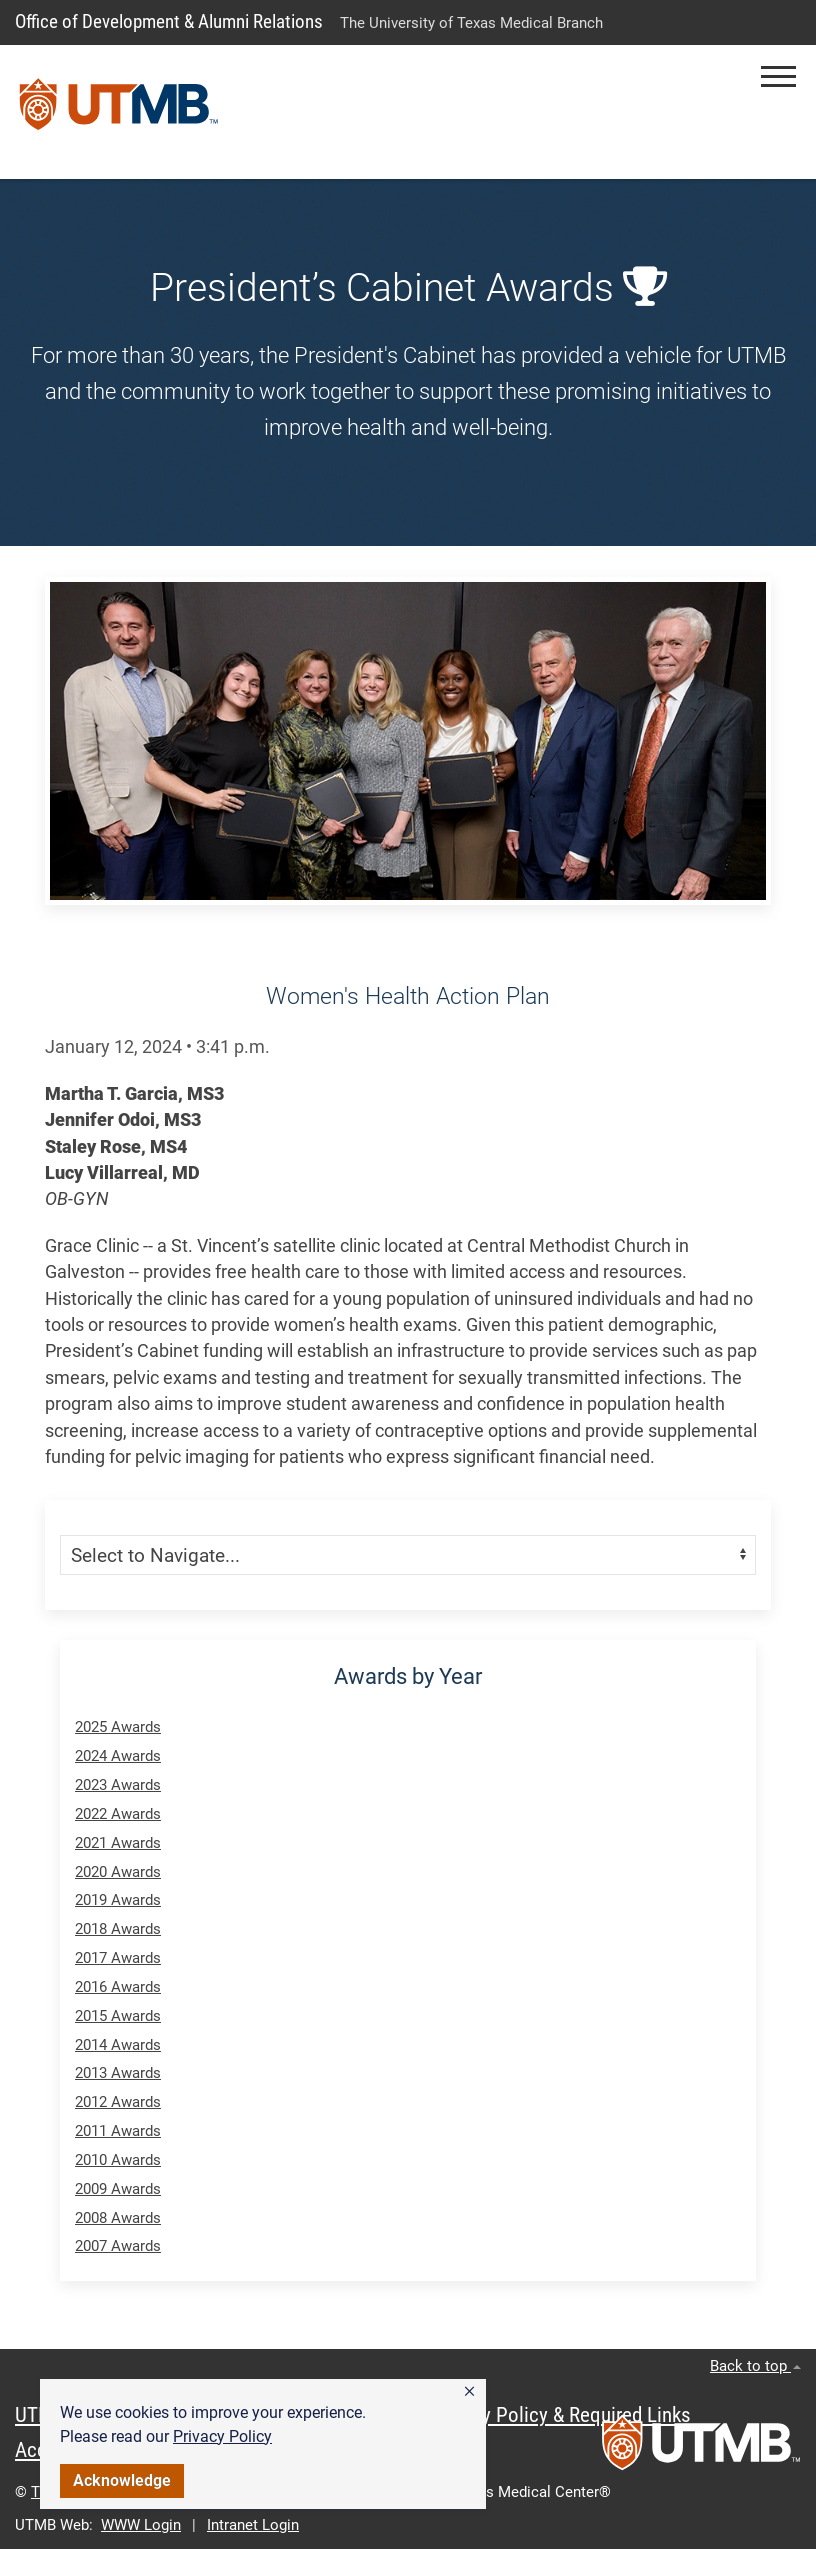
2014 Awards (118, 2045)
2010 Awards (118, 2160)
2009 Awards (118, 2189)
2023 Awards (118, 1785)
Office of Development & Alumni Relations (169, 21)
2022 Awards (118, 1814)
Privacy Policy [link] (222, 2436)
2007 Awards (118, 2246)
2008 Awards (118, 2218)
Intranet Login (253, 2525)
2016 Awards (118, 1987)
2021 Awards (118, 1843)
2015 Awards (118, 2016)
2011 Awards (118, 2131)
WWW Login (141, 2525)
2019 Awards (118, 1900)
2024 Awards (118, 1756)
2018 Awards (118, 1929)
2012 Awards (118, 2102)
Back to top (755, 2366)
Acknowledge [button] (122, 2480)
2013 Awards (118, 2073)
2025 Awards (118, 1727)
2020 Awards (118, 1872)
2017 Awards (118, 1958)
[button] (469, 2392)
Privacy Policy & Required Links (560, 2415)
